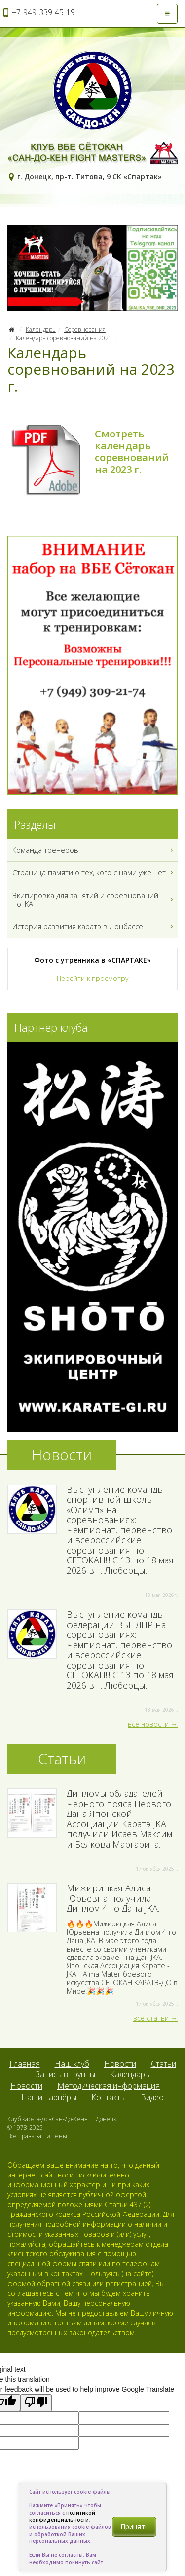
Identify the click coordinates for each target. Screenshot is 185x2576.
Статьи (163, 2063)
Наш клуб (72, 2063)
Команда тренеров (93, 850)
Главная (24, 2063)
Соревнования (85, 330)
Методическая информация (108, 2085)
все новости (148, 1724)
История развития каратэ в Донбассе (93, 926)
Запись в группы (65, 2074)
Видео (152, 2097)
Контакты (108, 2097)
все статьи (151, 2018)
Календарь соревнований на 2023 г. (66, 338)
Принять (134, 2526)
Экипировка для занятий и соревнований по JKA (93, 899)
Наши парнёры (48, 2097)
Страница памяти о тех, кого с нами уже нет (93, 873)
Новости (120, 2063)
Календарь (41, 330)
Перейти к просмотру (92, 978)
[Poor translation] (36, 2402)
